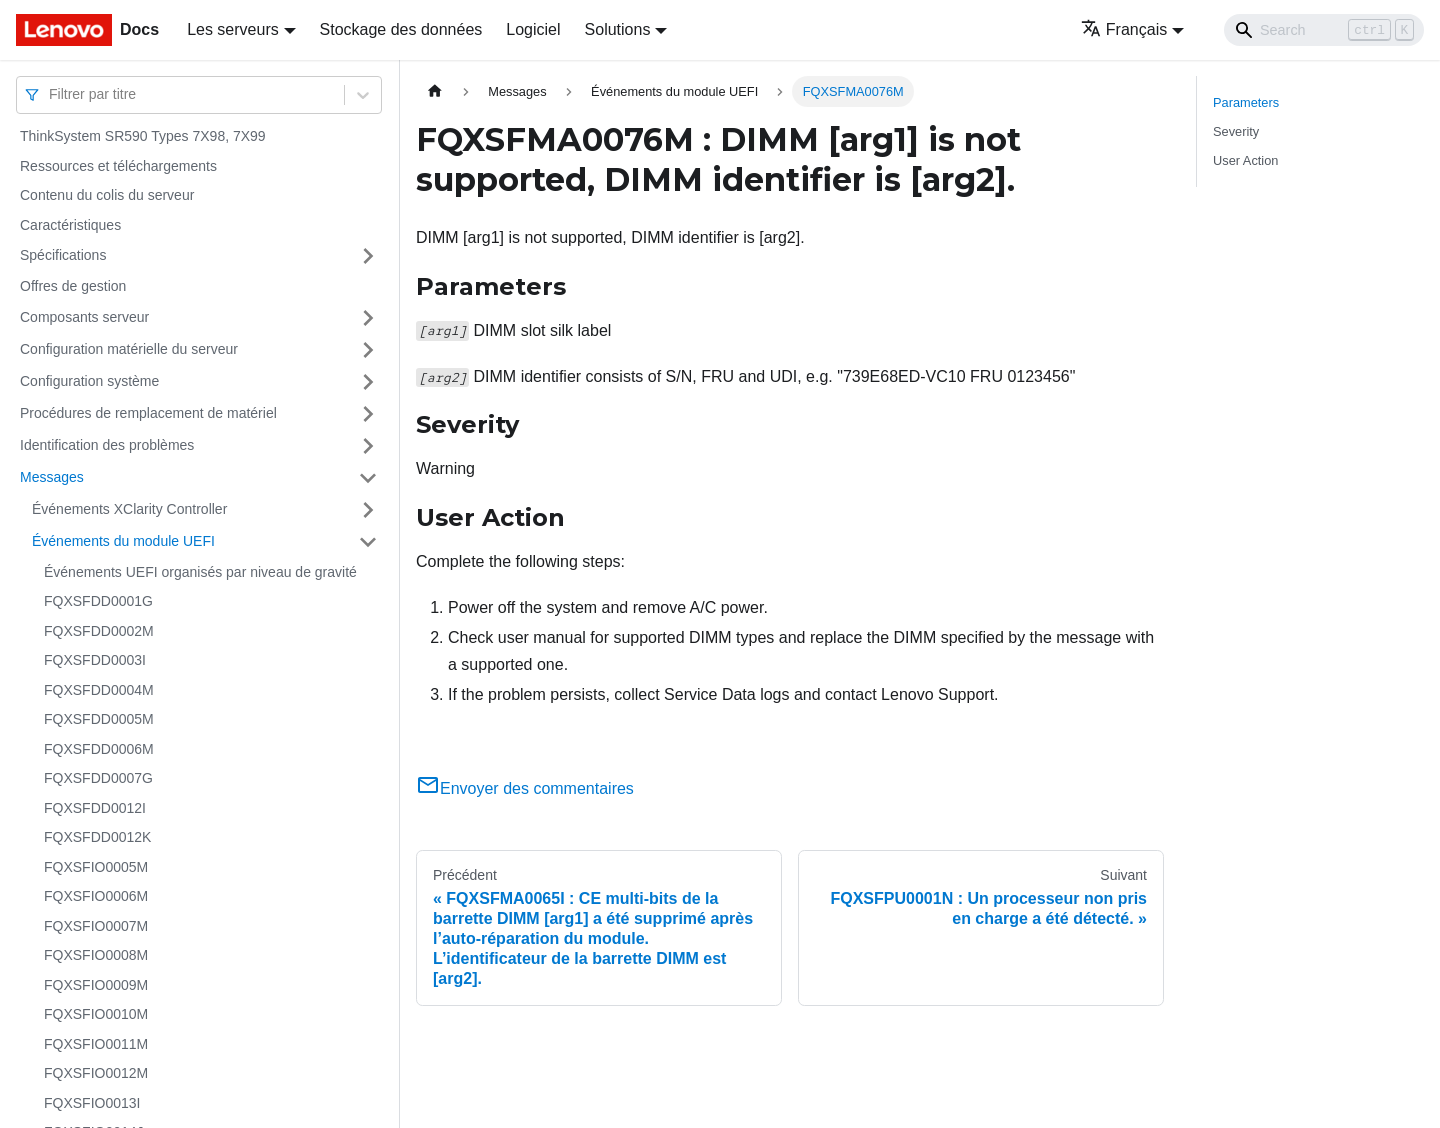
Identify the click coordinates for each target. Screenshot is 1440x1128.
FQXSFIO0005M (96, 867)
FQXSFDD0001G (98, 601)
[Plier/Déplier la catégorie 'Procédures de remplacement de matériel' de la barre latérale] (368, 414)
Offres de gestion (73, 286)
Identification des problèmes (107, 445)
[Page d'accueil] (435, 91)
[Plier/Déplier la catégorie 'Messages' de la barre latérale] (368, 478)
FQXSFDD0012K (97, 837)
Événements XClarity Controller (129, 509)
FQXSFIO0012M (96, 1073)
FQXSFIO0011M (96, 1044)
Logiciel (533, 29)
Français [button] (1124, 29)
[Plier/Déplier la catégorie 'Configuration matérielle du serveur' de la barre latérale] (368, 350)
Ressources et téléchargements (118, 166)
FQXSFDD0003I (95, 660)
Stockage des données (401, 29)
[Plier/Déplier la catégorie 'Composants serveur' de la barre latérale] (368, 318)
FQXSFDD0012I (95, 808)
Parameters (1246, 102)
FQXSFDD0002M (99, 631)
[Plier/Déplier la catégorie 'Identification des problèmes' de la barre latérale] (368, 446)
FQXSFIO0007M (96, 926)
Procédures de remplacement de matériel (148, 413)
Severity (1236, 131)
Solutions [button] (618, 29)
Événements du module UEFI (123, 541)
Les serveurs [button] (233, 29)
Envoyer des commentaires (525, 788)
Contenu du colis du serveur (107, 195)
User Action (1245, 160)
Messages (52, 477)
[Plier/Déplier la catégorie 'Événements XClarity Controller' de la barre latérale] (368, 510)
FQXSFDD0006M (99, 749)
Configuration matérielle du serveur (129, 349)
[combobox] (51, 94)
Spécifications (63, 255)
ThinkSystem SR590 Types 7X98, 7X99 (143, 136)
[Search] (1324, 30)
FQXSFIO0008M (96, 955)
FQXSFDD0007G (98, 778)
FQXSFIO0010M (96, 1014)
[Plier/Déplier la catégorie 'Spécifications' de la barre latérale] (368, 256)
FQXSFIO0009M (96, 985)
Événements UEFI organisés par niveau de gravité (200, 572)
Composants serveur (84, 317)
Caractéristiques (70, 225)
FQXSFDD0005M (99, 719)
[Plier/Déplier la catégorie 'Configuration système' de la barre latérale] (368, 382)
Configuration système (89, 381)
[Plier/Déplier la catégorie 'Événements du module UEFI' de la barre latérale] (368, 542)
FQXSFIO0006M (96, 896)
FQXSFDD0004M (99, 690)
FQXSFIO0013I (92, 1103)
